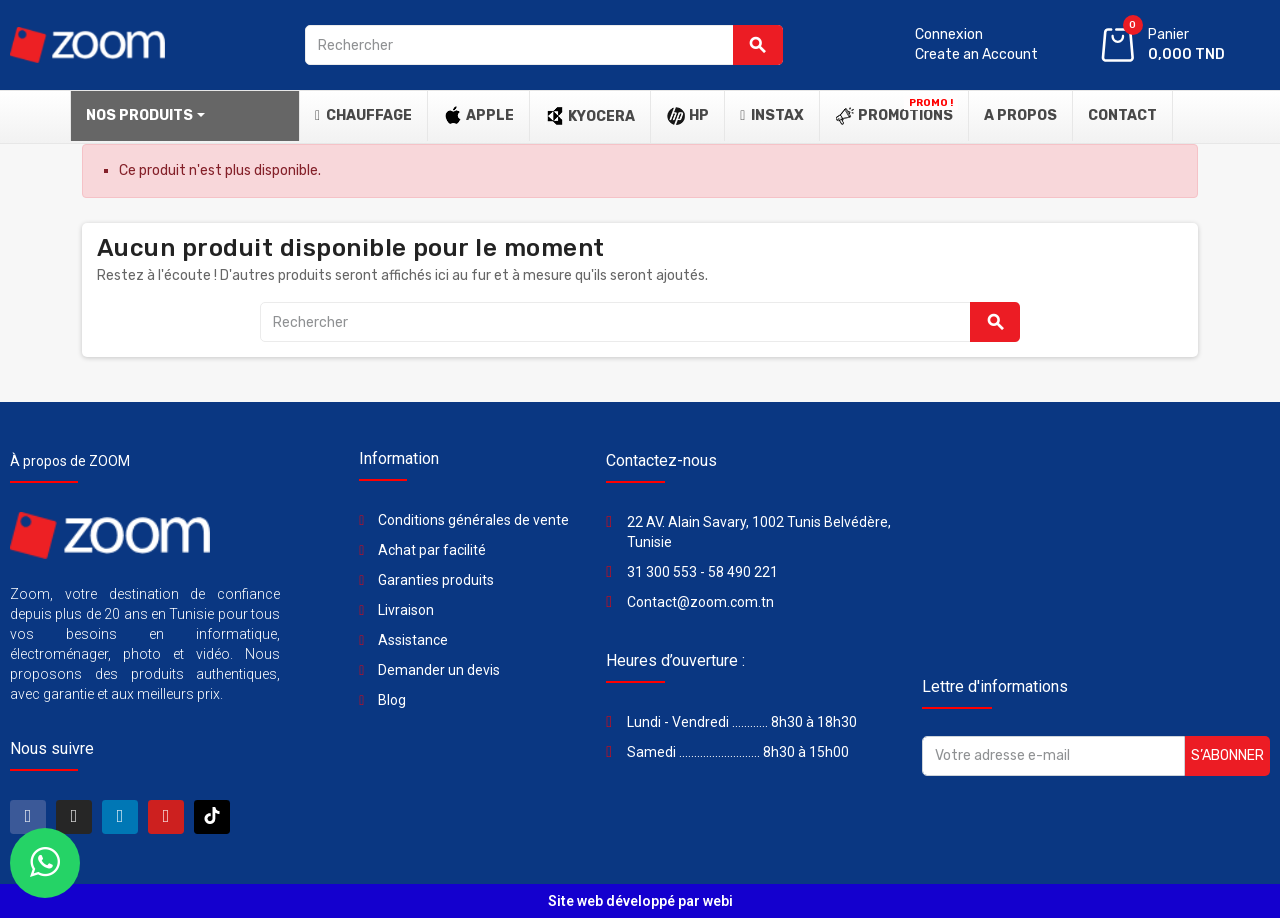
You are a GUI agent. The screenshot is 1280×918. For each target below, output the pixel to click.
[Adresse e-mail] (1053, 756)
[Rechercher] (544, 45)
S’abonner (1227, 755)
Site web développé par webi (640, 901)
